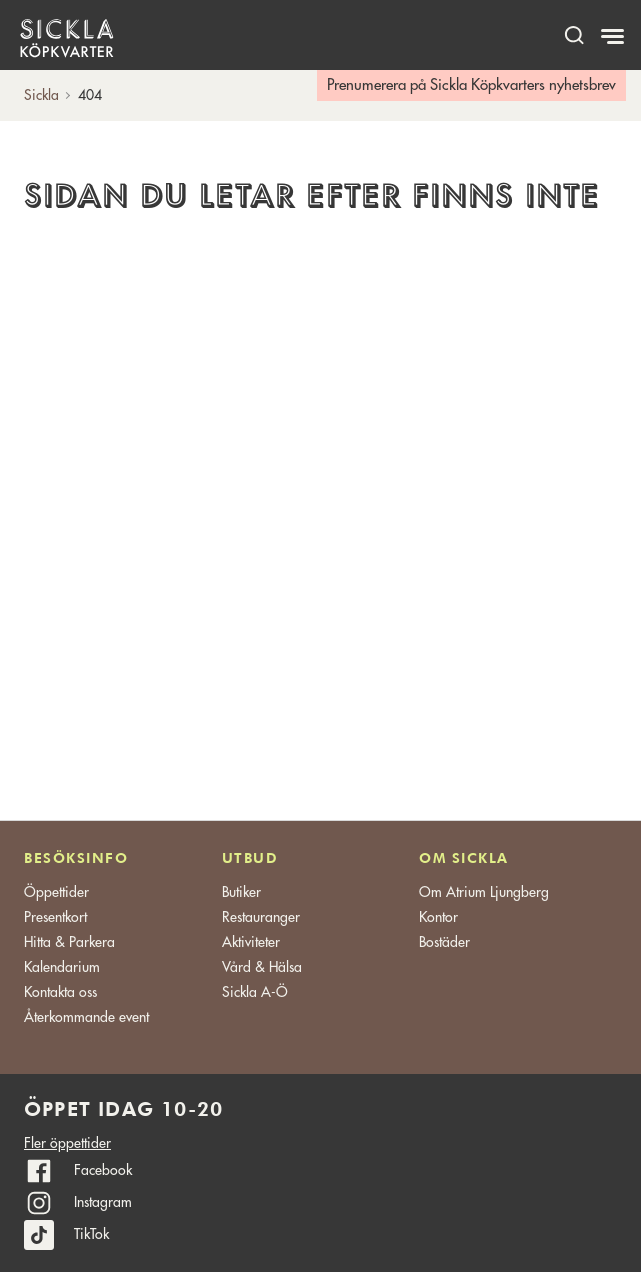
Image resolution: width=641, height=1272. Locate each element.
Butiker (241, 892)
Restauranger (261, 917)
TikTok (91, 1234)
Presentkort (55, 917)
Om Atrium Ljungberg (484, 892)
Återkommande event (86, 1017)
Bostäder (444, 942)
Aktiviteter (251, 942)
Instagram (103, 1202)
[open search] (574, 34)
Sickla (41, 95)
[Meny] (614, 37)
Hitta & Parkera (69, 942)
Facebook (103, 1170)
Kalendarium (62, 967)
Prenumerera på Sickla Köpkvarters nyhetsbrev (471, 85)
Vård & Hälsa (262, 967)
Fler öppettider (67, 1143)
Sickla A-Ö (255, 992)
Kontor (438, 917)
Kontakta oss (60, 992)
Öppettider (56, 892)
